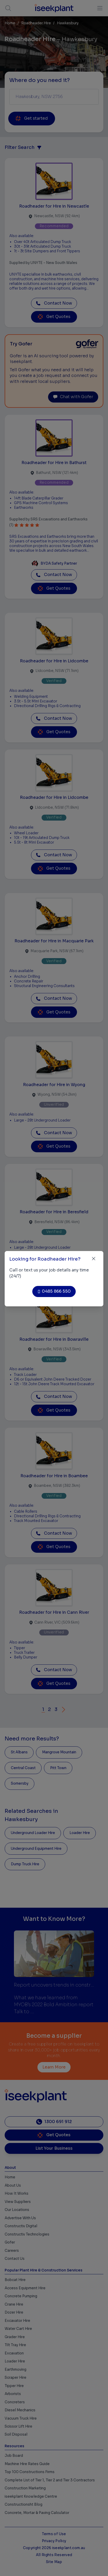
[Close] (93, 1259)
